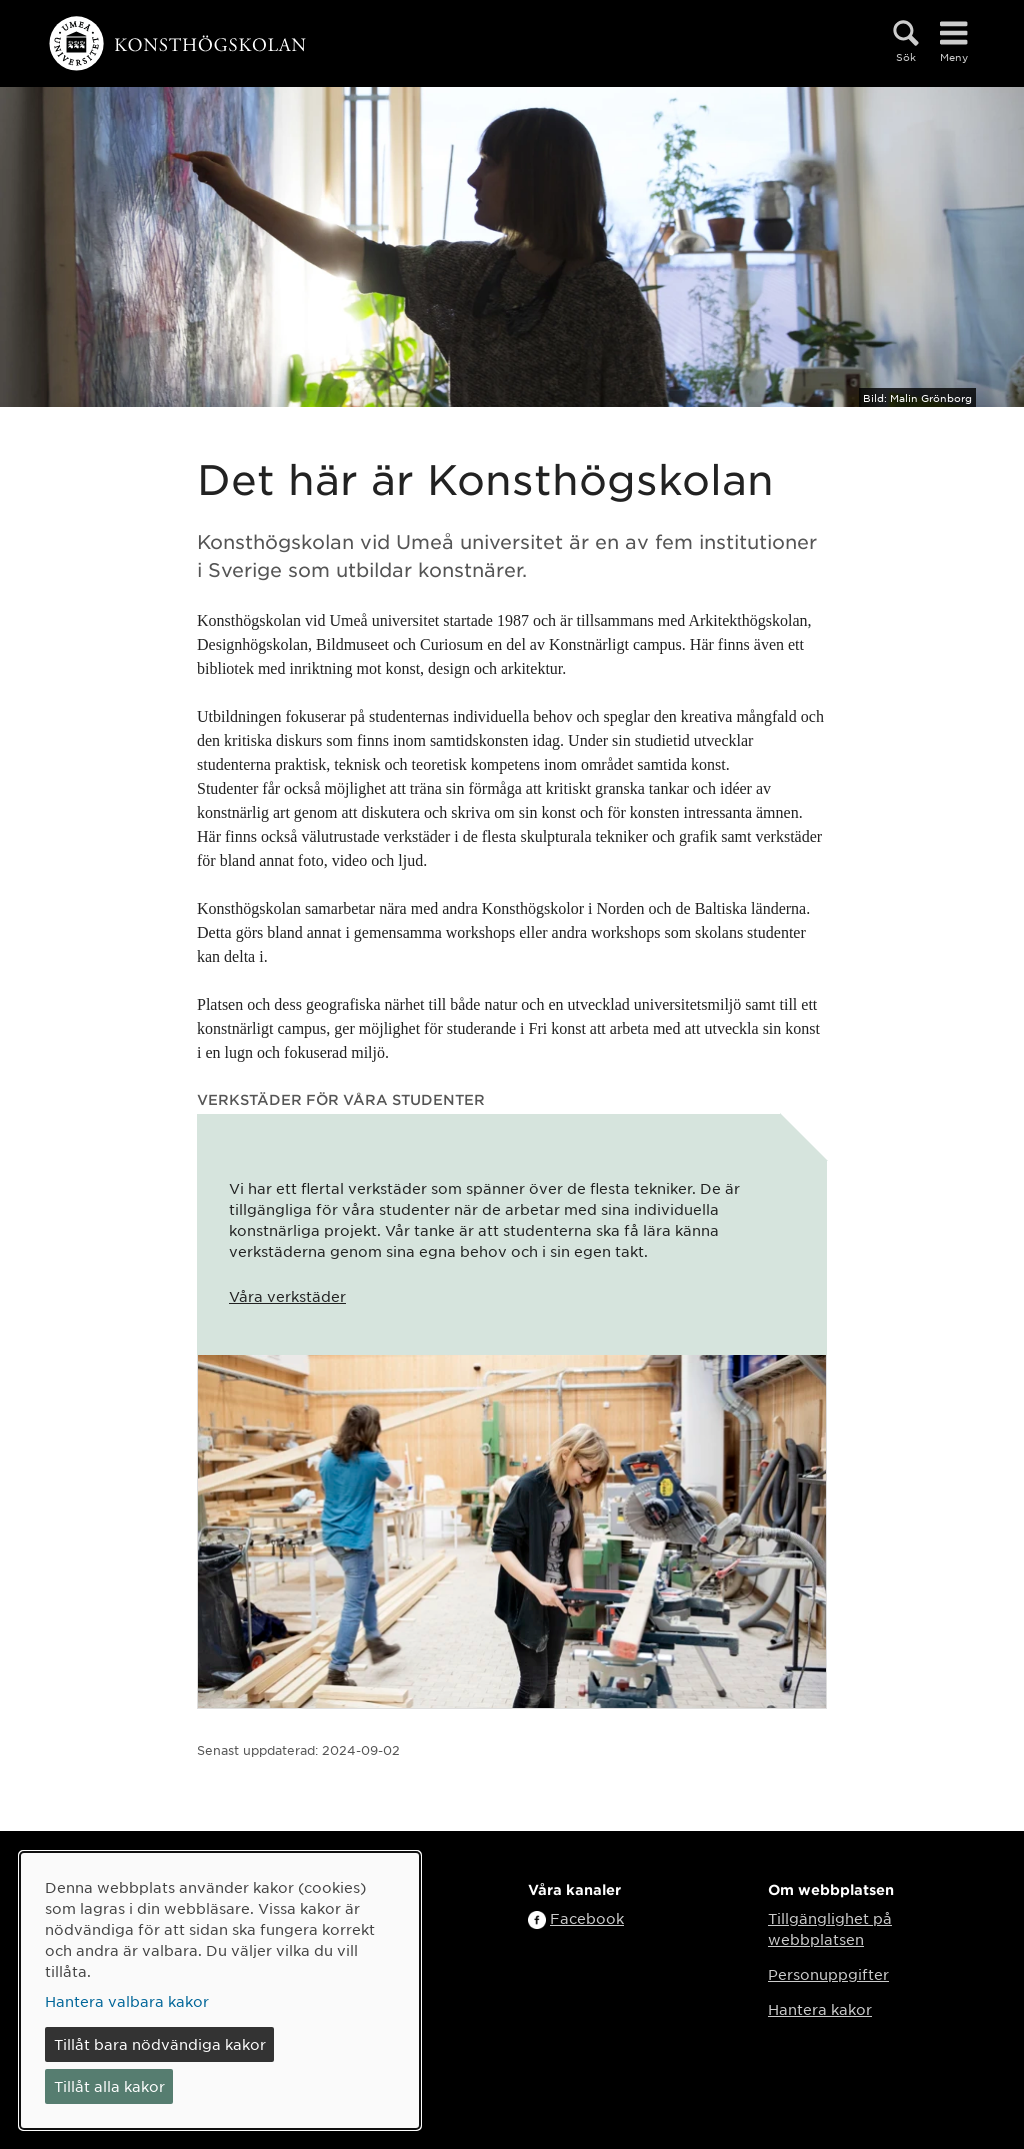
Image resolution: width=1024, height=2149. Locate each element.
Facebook (587, 1918)
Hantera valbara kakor (127, 2001)
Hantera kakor (820, 2009)
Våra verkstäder (287, 1296)
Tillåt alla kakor (109, 2086)
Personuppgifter (828, 1974)
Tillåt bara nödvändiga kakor (160, 2044)
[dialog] (220, 1990)
